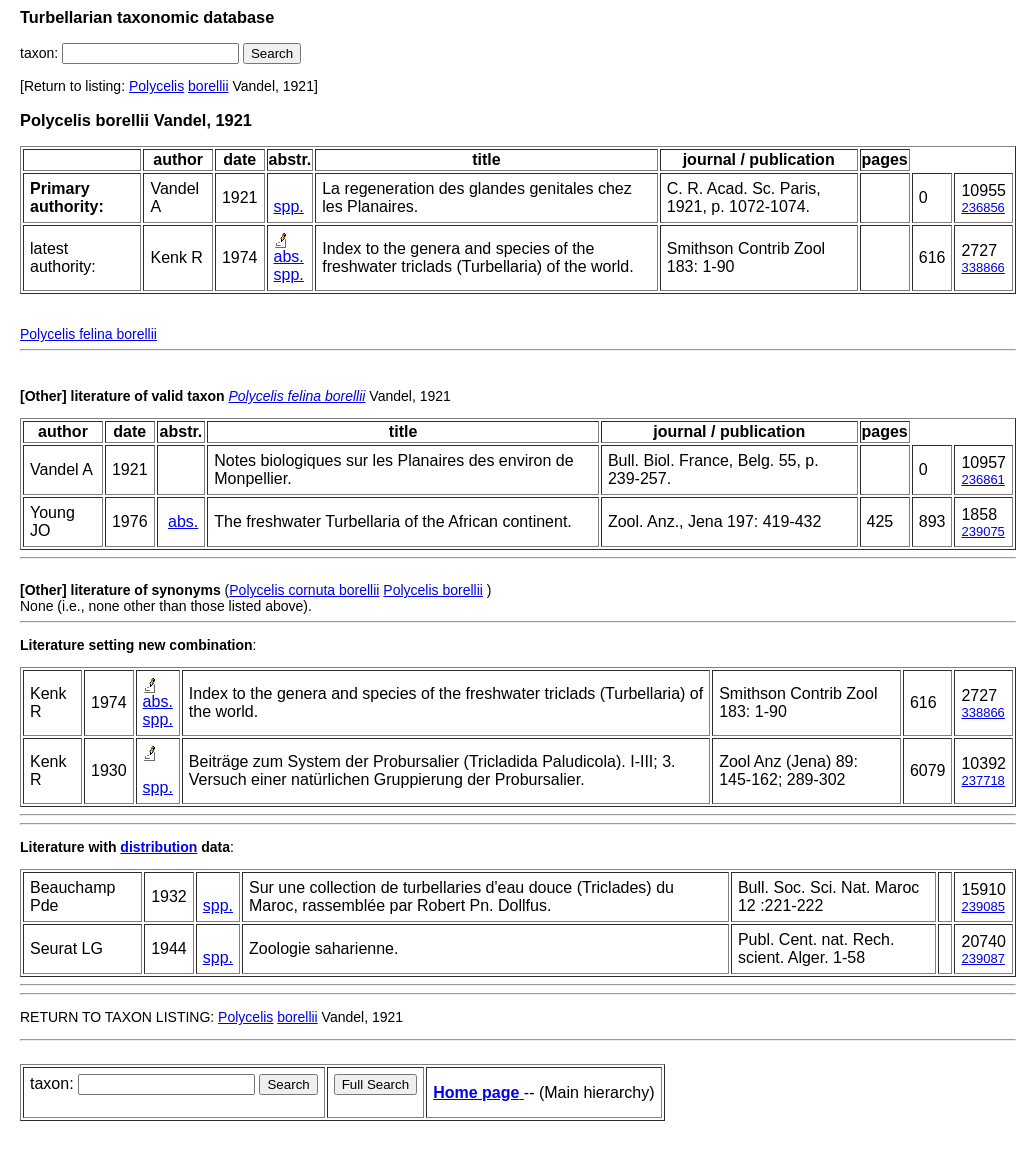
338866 (982, 267)
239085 (982, 906)
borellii (208, 86)
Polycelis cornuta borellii (304, 590)
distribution (158, 847)
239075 (982, 531)
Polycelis (156, 86)
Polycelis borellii (433, 590)
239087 (982, 958)
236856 (982, 207)
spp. (289, 206)
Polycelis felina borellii (88, 334)
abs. (289, 256)
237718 (982, 780)
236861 (982, 479)
